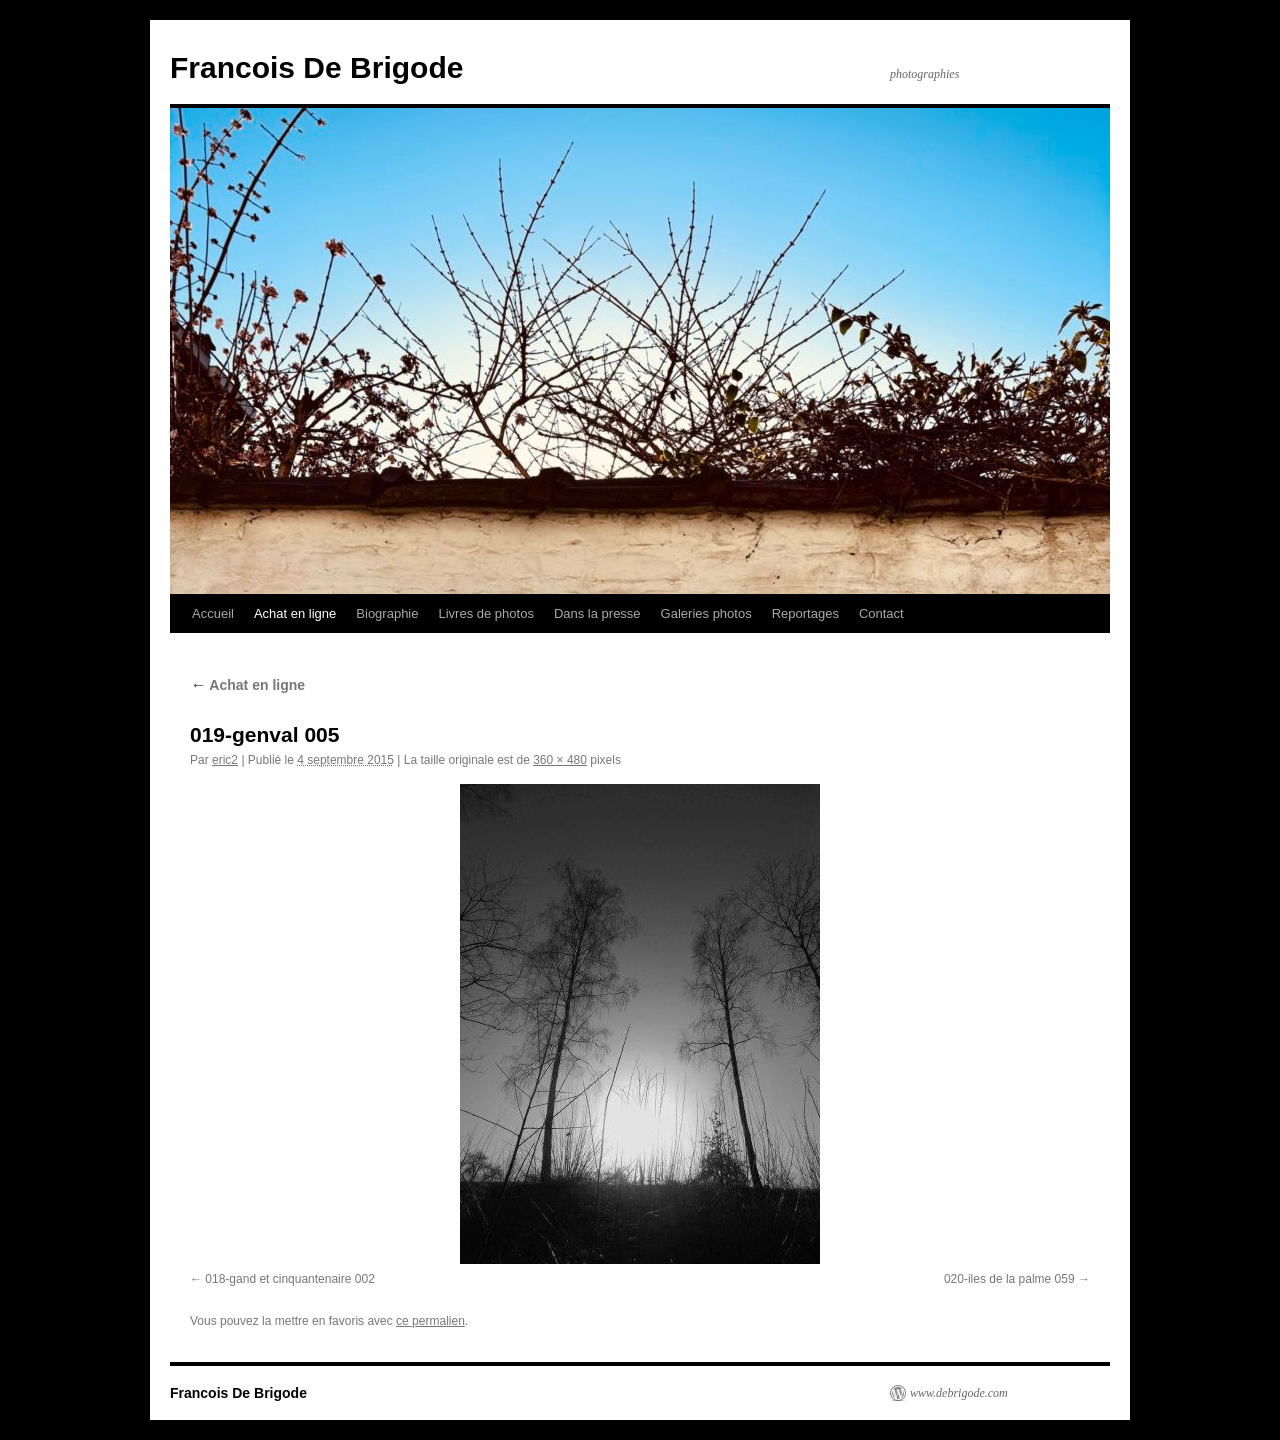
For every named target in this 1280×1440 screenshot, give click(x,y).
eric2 (225, 760)
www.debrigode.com (959, 1393)
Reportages (805, 613)
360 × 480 (560, 760)
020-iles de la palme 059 (1009, 1279)
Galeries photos (706, 613)
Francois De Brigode (316, 67)
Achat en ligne (295, 613)
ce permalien (430, 1321)
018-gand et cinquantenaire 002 (289, 1279)
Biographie (387, 613)
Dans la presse (597, 613)
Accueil (213, 613)
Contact (881, 613)
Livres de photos (485, 613)
